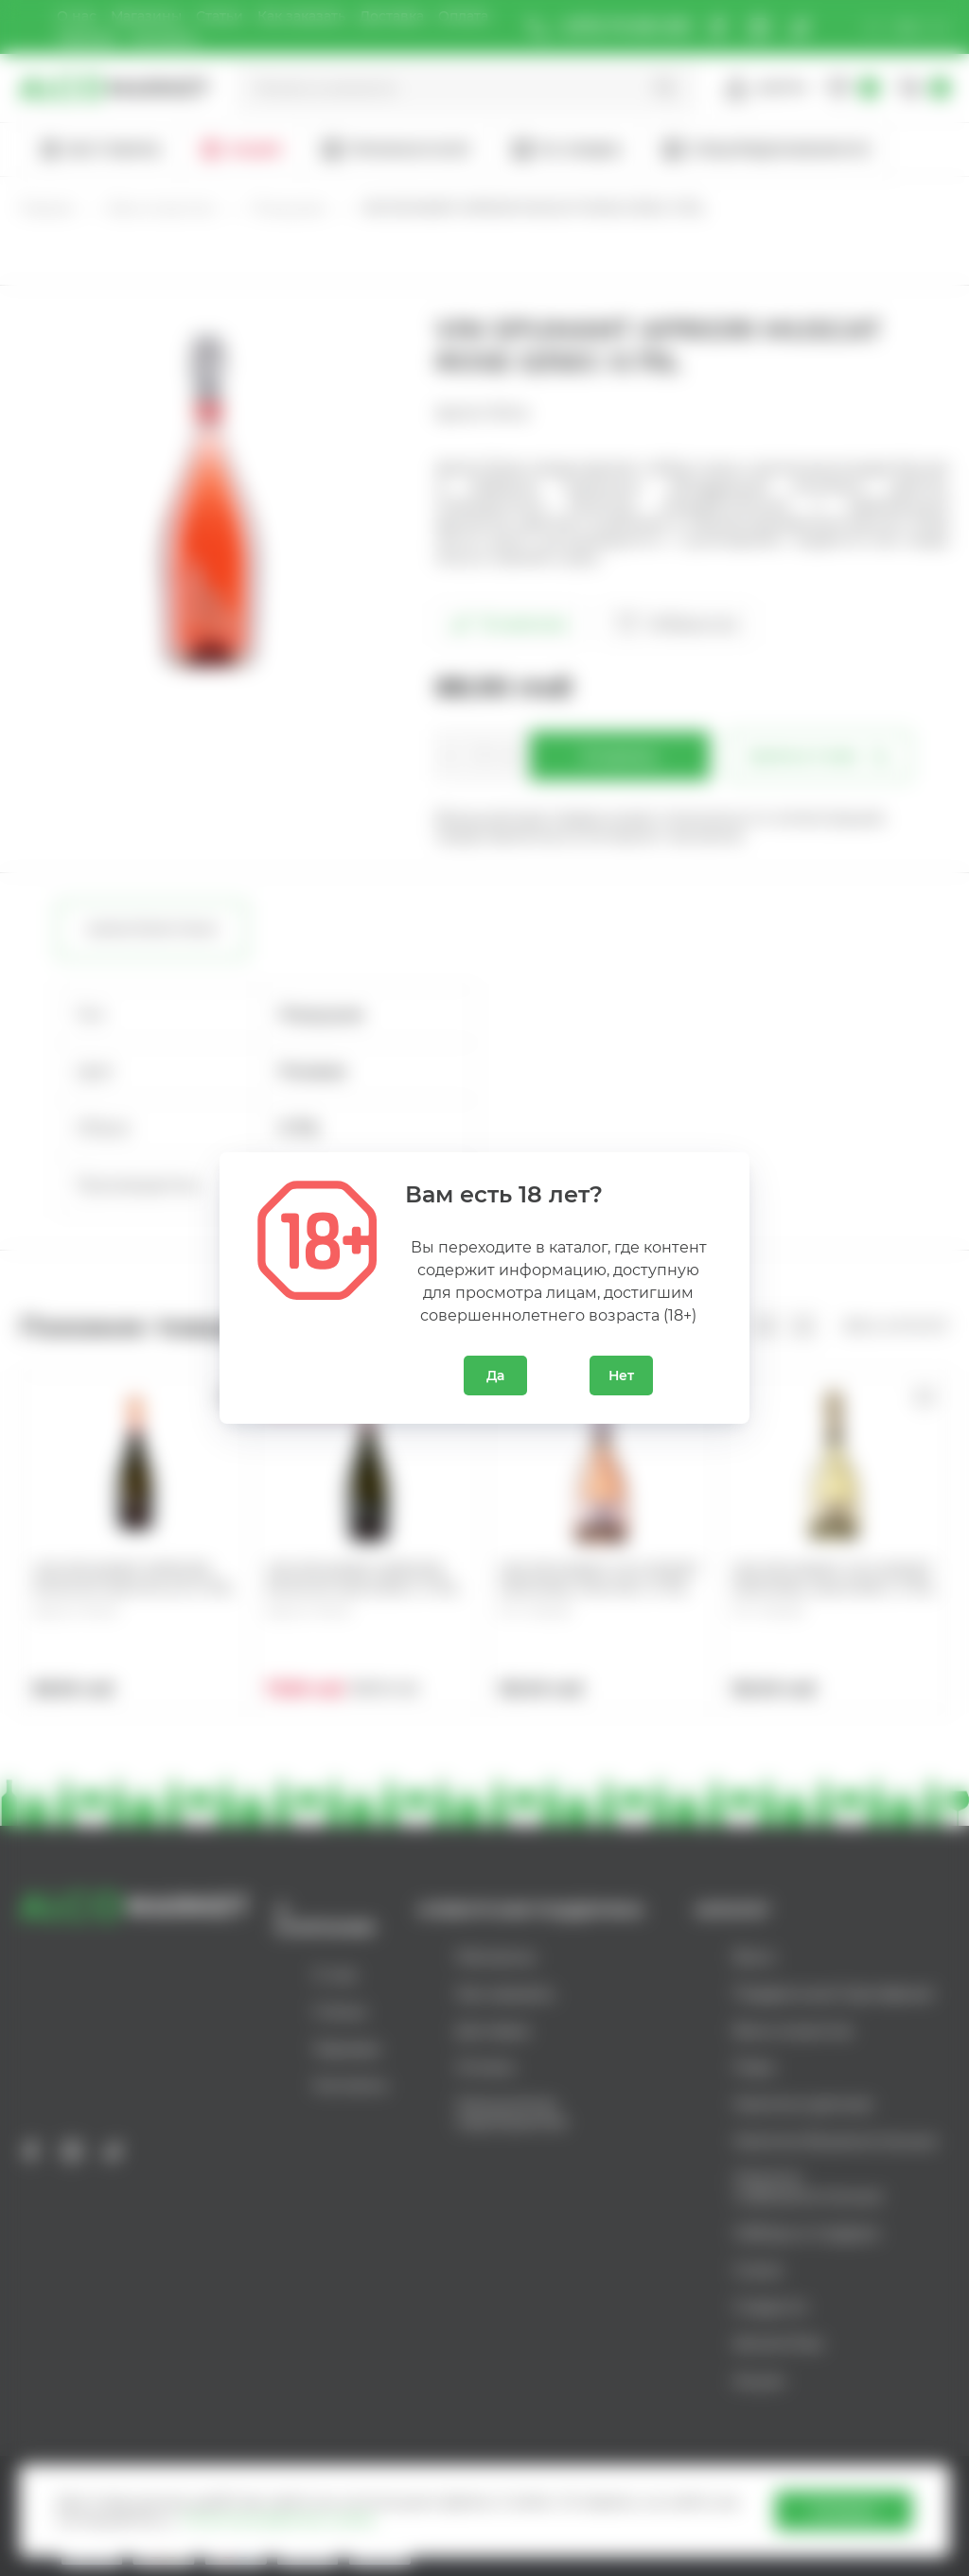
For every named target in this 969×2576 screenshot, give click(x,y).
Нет (621, 1375)
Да (495, 1375)
